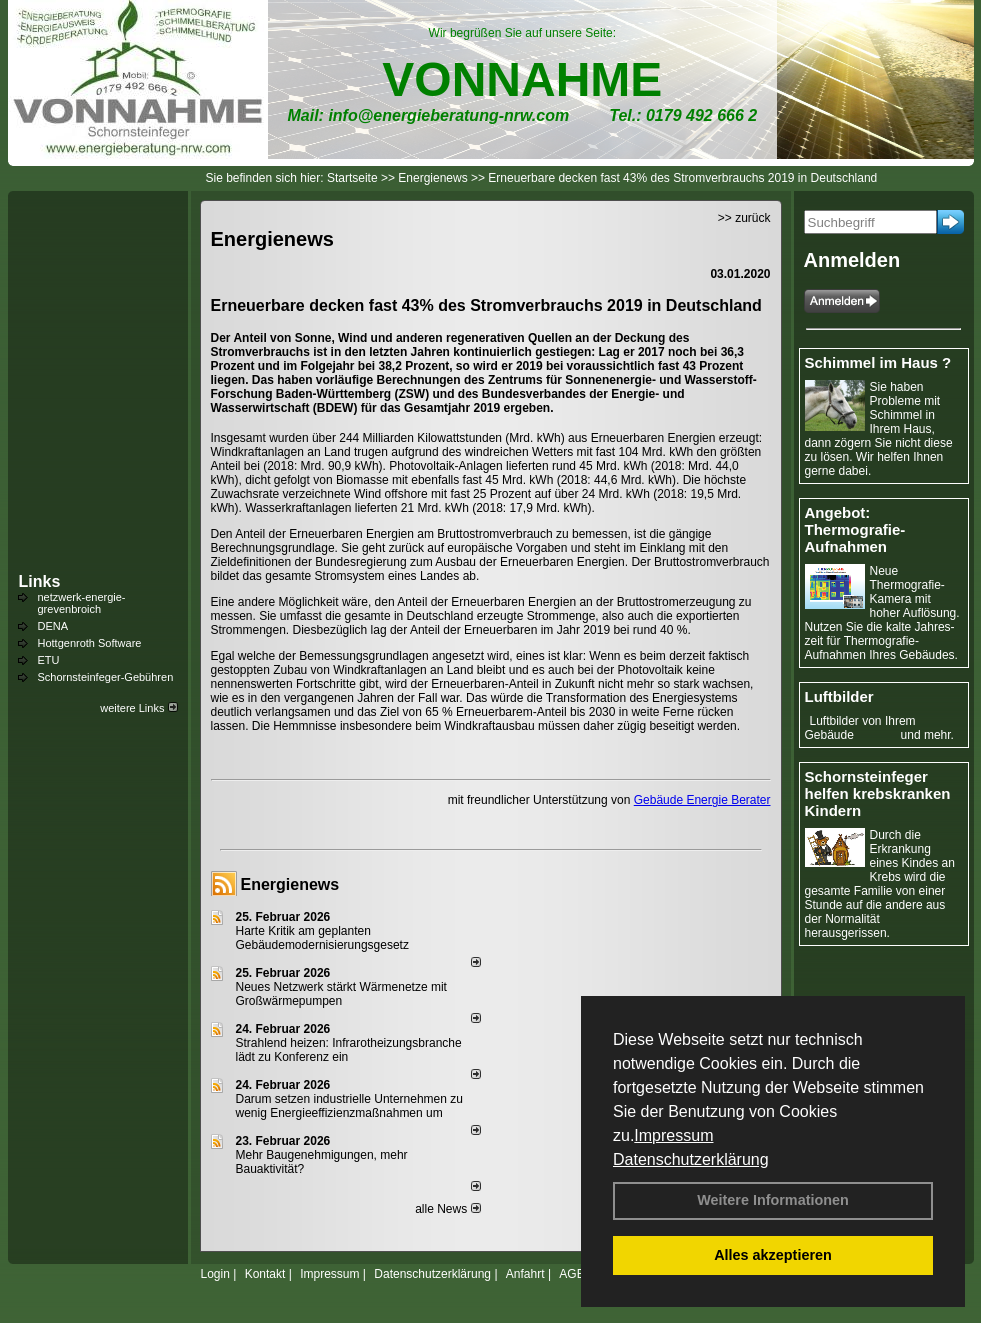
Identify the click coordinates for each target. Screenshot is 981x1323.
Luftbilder (839, 696)
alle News (447, 1209)
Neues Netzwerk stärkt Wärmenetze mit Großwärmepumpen (341, 994)
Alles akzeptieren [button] (773, 1255)
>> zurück (744, 218)
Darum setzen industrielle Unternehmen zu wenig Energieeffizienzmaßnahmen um (349, 1106)
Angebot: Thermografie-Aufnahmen (855, 529)
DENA (53, 626)
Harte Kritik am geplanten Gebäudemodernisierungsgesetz (322, 938)
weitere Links (138, 708)
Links (40, 581)
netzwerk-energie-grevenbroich (82, 603)
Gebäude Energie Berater (702, 800)
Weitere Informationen (773, 1200)
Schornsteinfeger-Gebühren (106, 677)
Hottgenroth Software (90, 643)
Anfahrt (525, 1274)
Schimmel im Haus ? (878, 362)
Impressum (673, 1135)
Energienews (290, 884)
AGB (571, 1274)
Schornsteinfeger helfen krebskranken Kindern (878, 793)
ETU (49, 660)
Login (215, 1274)
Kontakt (265, 1274)
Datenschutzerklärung (691, 1159)
